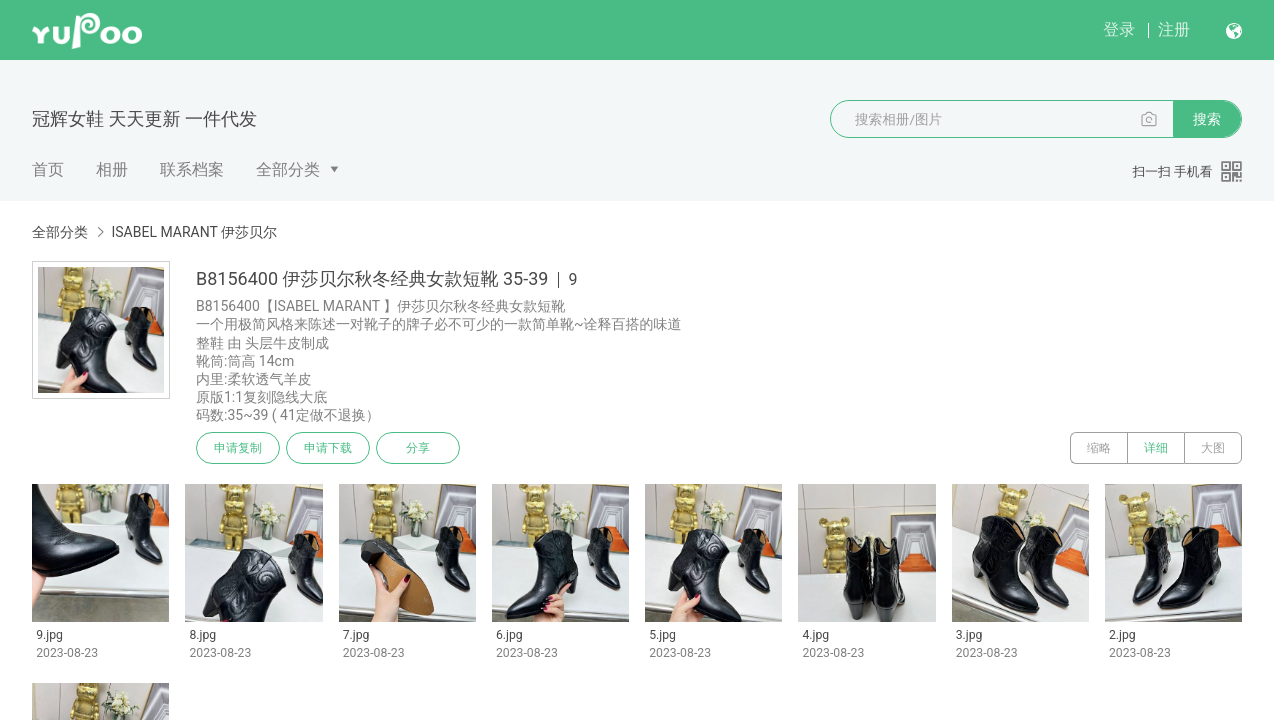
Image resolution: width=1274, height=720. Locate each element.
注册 (1174, 29)
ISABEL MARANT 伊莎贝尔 (194, 232)
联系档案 (192, 169)
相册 (112, 169)
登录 (1119, 29)
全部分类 (288, 169)
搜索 (1207, 119)
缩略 (1099, 448)
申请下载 (328, 448)
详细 (1156, 448)
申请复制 (238, 448)
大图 (1213, 448)
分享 (418, 448)
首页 (48, 169)
